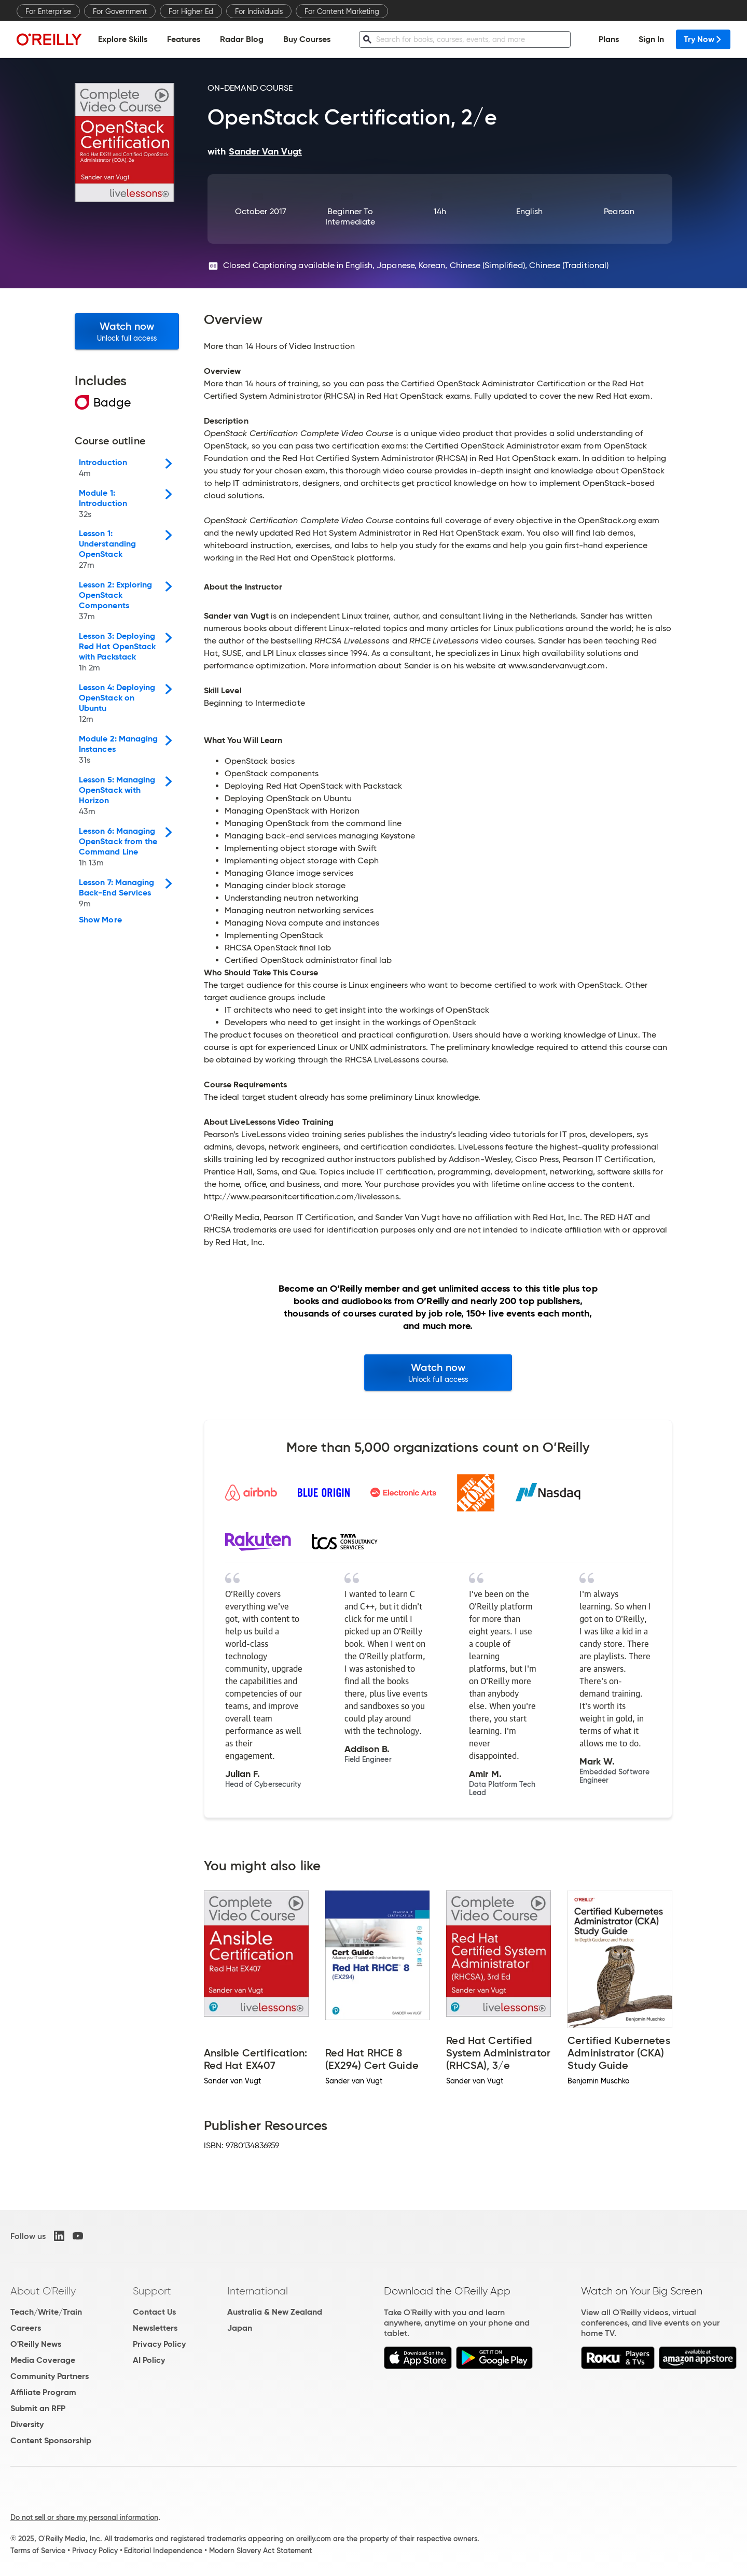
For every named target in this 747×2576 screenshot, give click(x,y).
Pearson (619, 211)
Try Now (703, 39)
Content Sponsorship (50, 2440)
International (257, 2291)
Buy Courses (306, 39)
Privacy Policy (159, 2344)
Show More (100, 920)
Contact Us (154, 2311)
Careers (25, 2327)
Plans (609, 39)
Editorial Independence (163, 2550)
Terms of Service (37, 2550)
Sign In (651, 39)
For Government (120, 11)
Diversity (27, 2424)
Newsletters (155, 2327)
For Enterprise (48, 11)
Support (152, 2291)
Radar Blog (242, 39)
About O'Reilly (43, 2291)
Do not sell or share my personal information (84, 2517)
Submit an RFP (37, 2408)
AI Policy (149, 2360)
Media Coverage (42, 2360)
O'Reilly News (35, 2344)
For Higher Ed (191, 11)
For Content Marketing (342, 11)
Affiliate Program (43, 2392)
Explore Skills (122, 39)
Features (183, 39)
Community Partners (49, 2376)
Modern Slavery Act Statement (260, 2550)
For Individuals (259, 11)
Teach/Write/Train (46, 2311)
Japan (239, 2327)
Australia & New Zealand (274, 2311)
